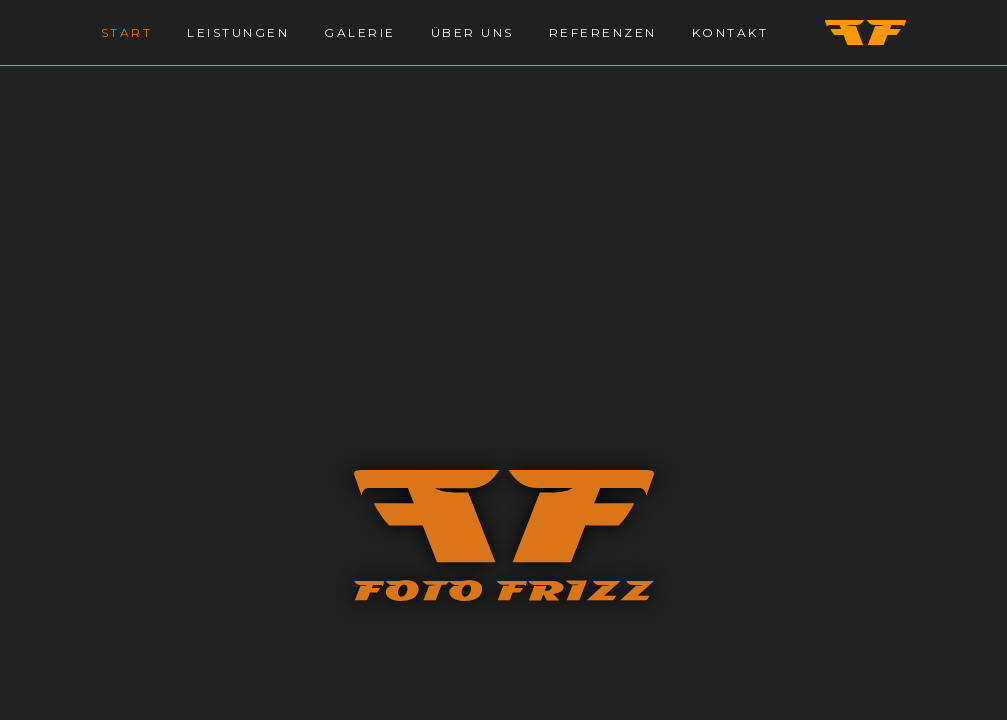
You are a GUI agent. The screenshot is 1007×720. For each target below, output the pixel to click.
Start (127, 32)
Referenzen (603, 32)
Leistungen (238, 32)
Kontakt (730, 32)
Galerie (360, 32)
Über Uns (472, 32)
